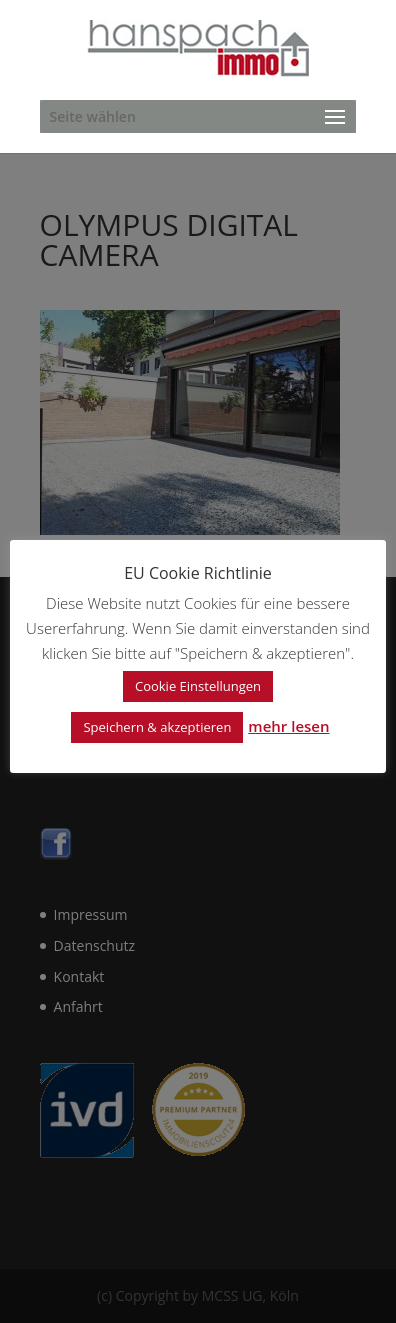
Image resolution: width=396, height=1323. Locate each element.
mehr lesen (288, 726)
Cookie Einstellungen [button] (198, 686)
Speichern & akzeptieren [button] (157, 727)
